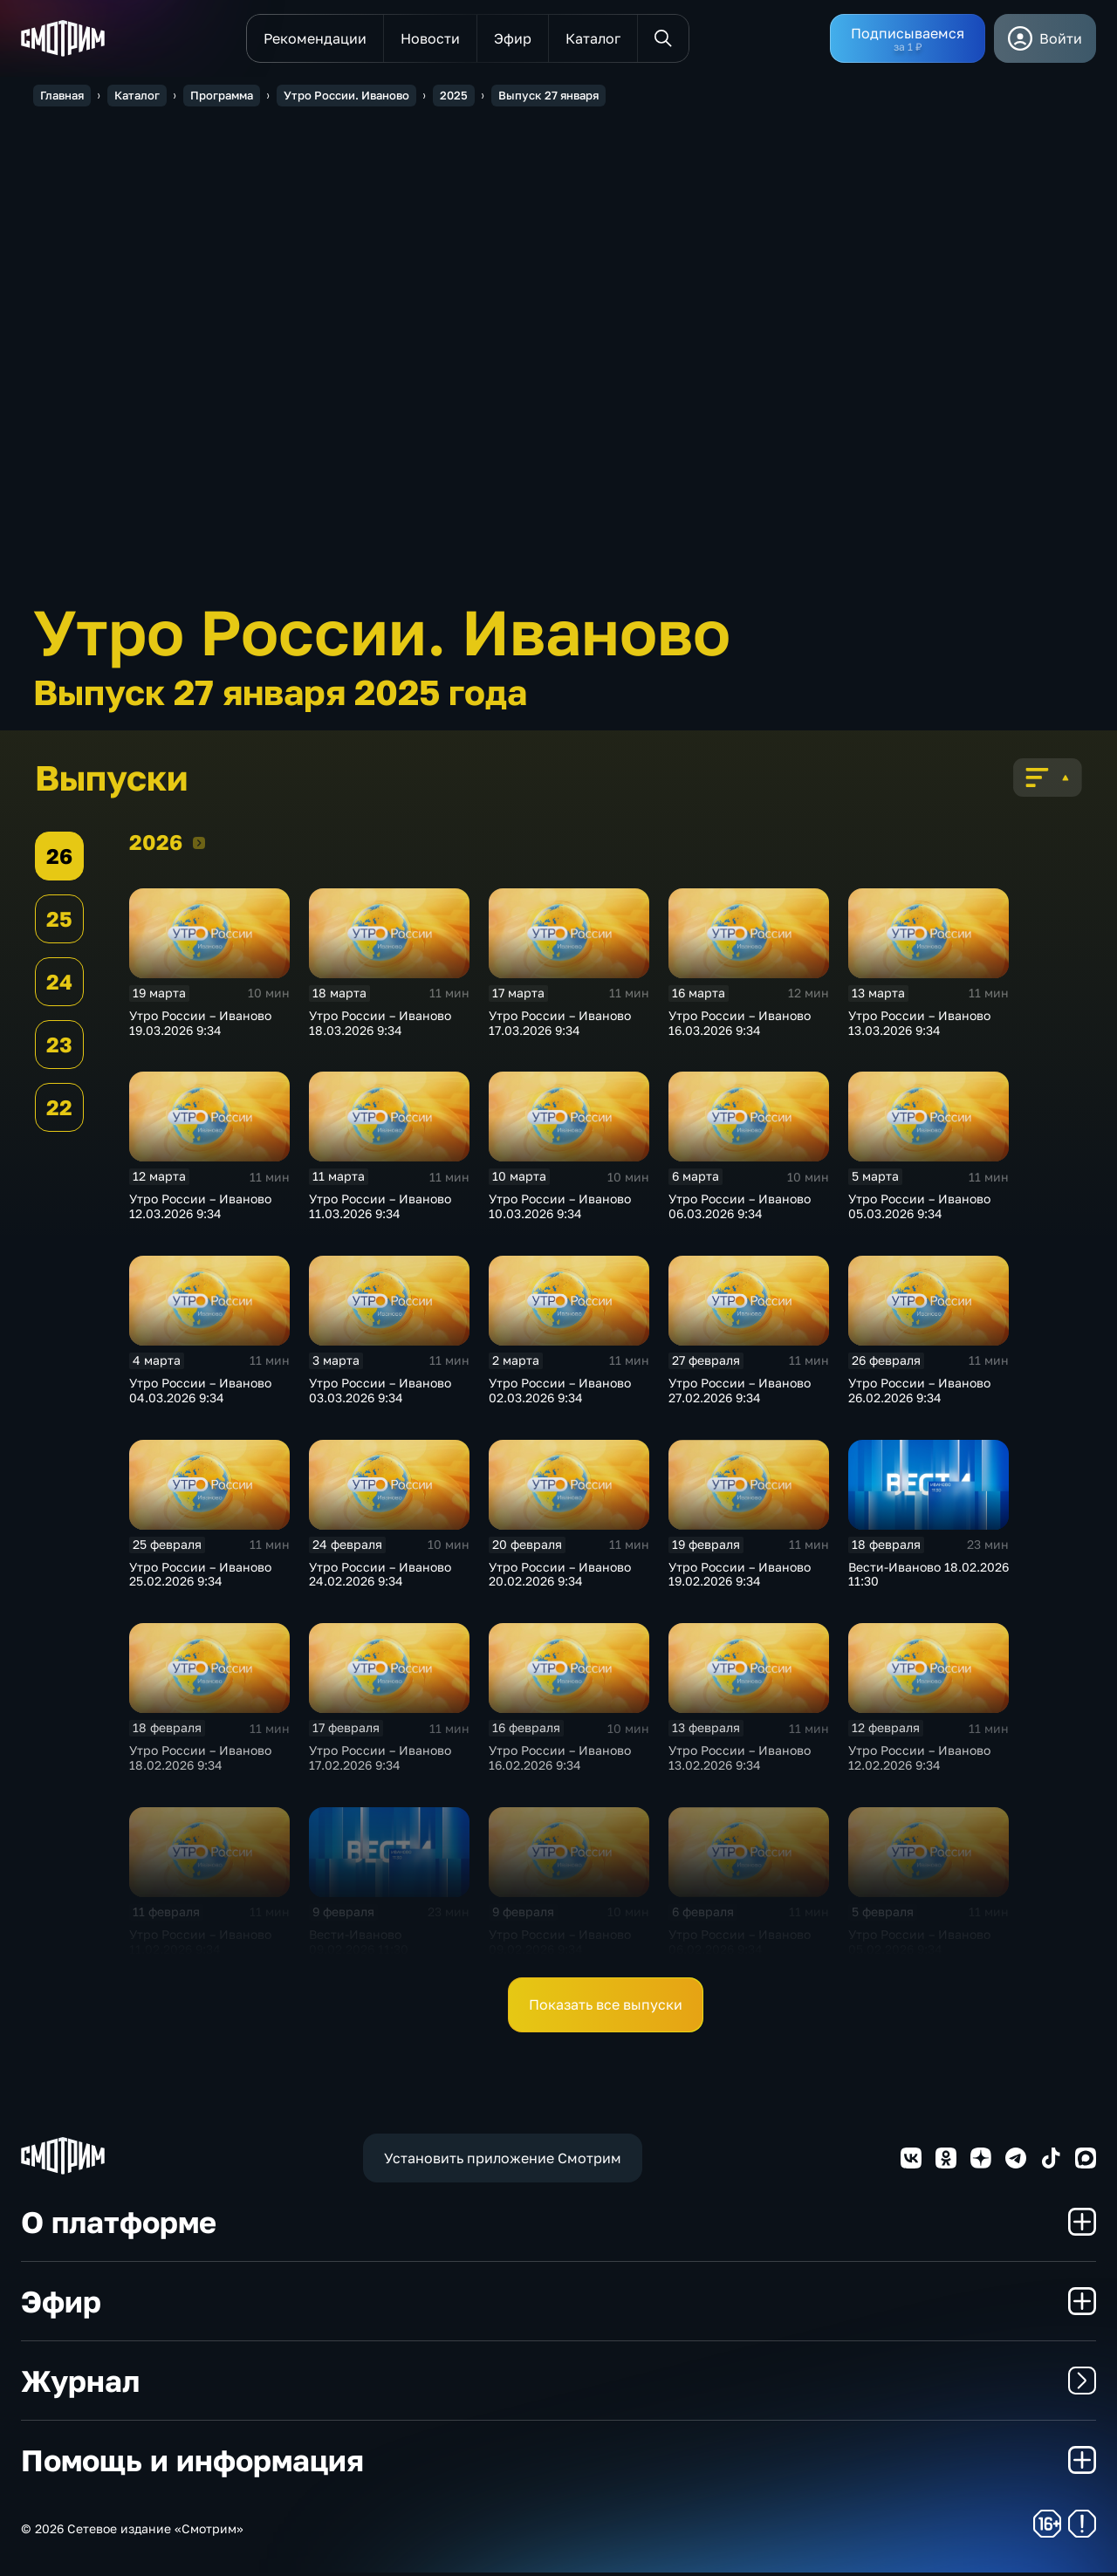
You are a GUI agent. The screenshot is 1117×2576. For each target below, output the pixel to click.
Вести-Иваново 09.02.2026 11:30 (358, 1945)
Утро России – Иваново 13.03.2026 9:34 (919, 1026)
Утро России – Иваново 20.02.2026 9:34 (560, 1578)
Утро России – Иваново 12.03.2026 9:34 (200, 1209)
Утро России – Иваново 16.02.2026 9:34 (560, 1761)
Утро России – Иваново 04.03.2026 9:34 (200, 1393)
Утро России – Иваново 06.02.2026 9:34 (739, 1945)
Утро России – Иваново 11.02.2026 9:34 (200, 1945)
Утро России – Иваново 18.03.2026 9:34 (380, 1026)
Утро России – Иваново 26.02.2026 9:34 (919, 1393)
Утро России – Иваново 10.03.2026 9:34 (560, 1209)
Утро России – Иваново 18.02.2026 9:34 (200, 1761)
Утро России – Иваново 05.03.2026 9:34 (919, 1209)
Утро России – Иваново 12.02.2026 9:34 (919, 1761)
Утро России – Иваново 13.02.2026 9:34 (739, 1761)
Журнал (558, 2384)
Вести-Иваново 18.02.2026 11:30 (928, 1578)
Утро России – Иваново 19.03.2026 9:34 (200, 1026)
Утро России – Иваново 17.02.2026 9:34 (380, 1761)
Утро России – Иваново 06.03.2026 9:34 (739, 1209)
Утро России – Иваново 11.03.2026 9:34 (380, 1209)
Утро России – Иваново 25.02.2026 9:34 (200, 1578)
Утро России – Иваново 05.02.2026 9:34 (919, 1945)
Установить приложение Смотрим (502, 2161)
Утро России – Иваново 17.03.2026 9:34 (560, 1026)
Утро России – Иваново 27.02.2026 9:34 (739, 1393)
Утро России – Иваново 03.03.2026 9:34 (380, 1393)
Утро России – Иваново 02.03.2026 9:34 (560, 1393)
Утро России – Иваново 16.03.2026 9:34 (739, 1026)
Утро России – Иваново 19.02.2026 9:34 (739, 1578)
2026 (199, 845)
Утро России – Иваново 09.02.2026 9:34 (560, 1945)
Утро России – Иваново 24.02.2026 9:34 (380, 1578)
